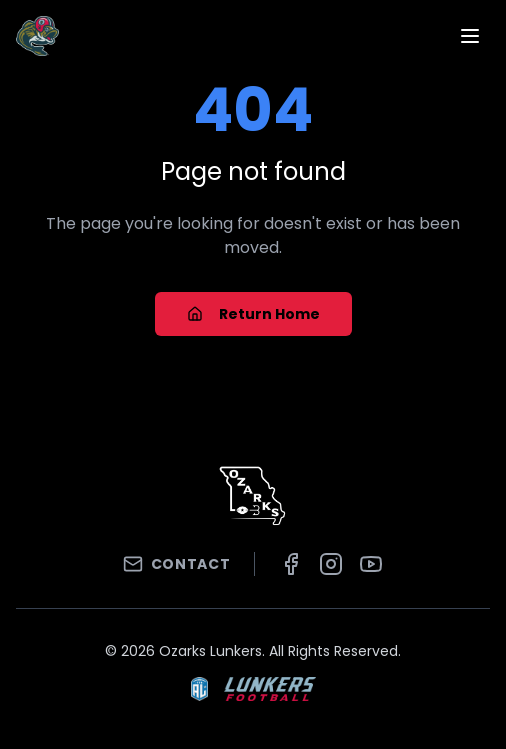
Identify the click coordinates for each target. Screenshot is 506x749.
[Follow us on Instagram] (331, 564)
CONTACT (177, 564)
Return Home (253, 314)
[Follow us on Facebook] (291, 564)
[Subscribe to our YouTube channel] (371, 564)
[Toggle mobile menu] (470, 36)
